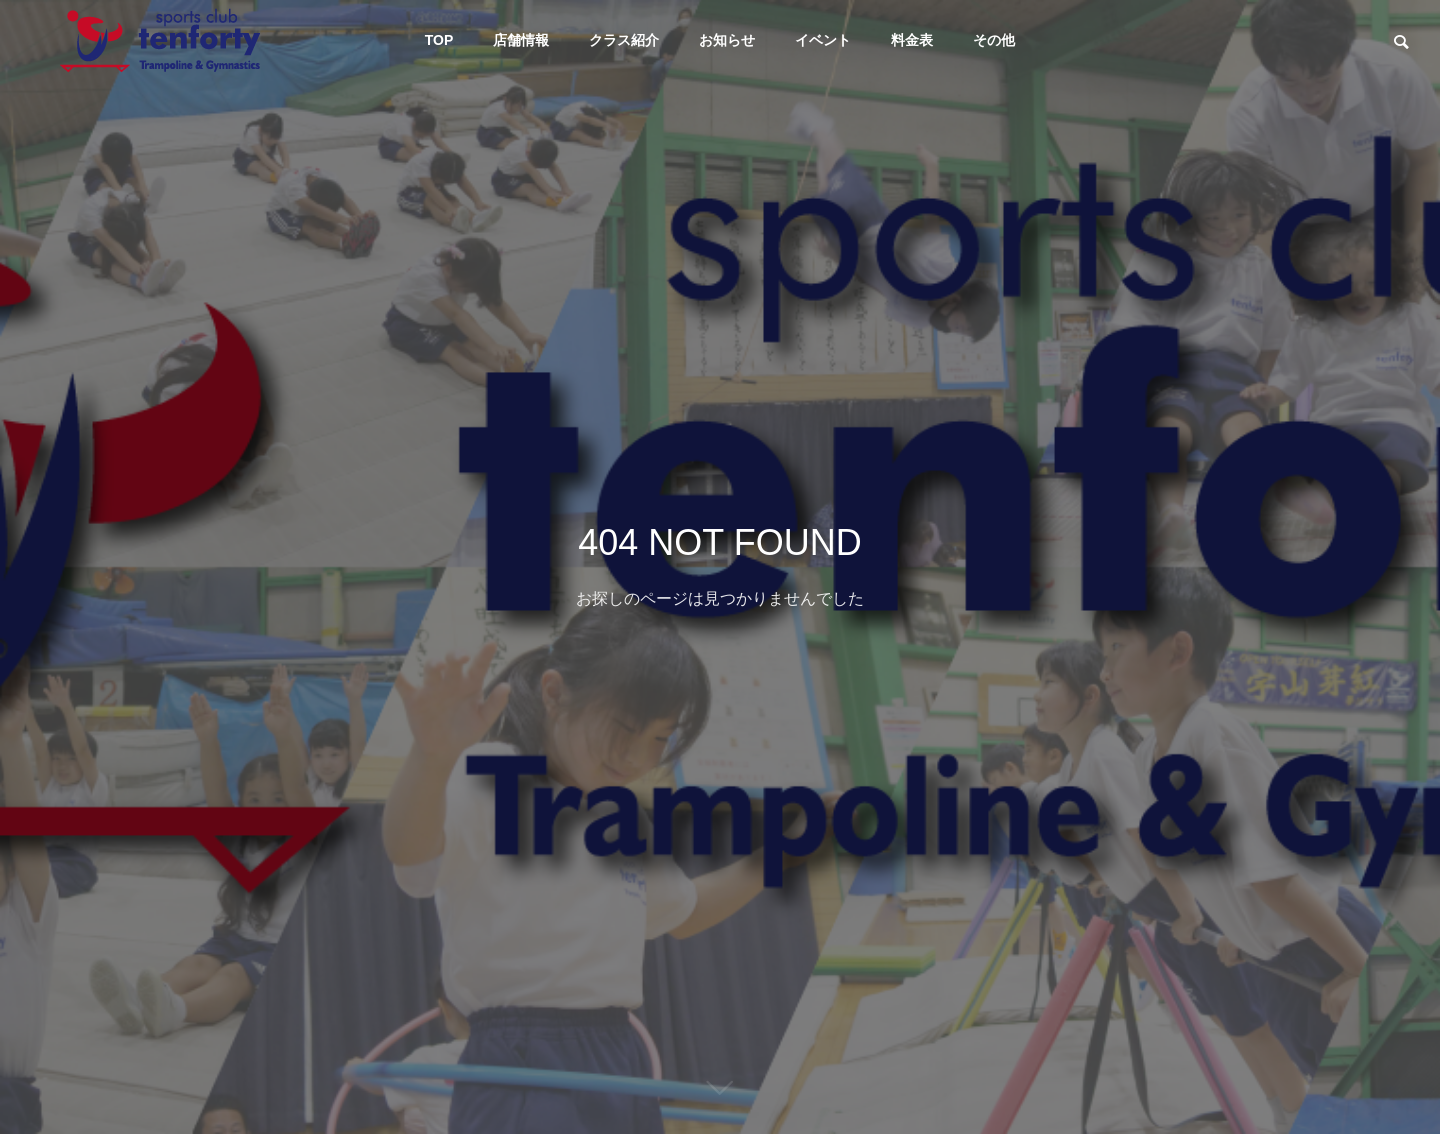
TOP (439, 40)
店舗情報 (521, 40)
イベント (823, 40)
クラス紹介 (624, 40)
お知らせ (727, 40)
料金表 (912, 40)
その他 (994, 40)
